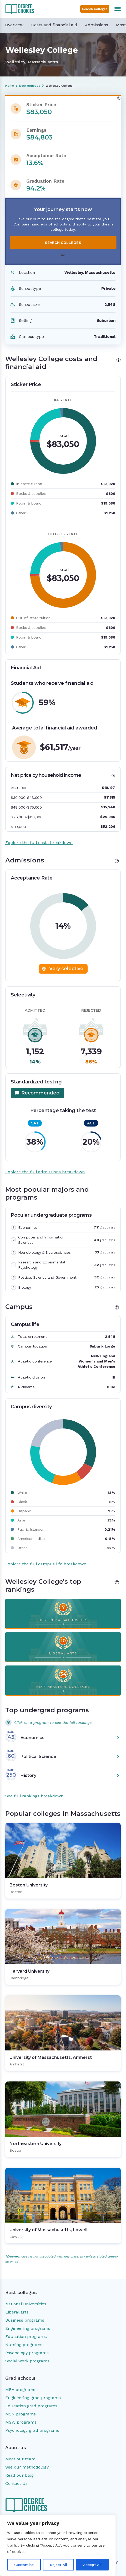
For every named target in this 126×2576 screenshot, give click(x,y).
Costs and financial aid (54, 24)
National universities (25, 2303)
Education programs (26, 2336)
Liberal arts (16, 2312)
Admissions (96, 24)
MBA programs (20, 2389)
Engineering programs (27, 2328)
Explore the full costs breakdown (39, 842)
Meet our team (20, 2458)
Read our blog (19, 2475)
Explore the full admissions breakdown (45, 1171)
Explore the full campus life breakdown (45, 1563)
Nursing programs (23, 2344)
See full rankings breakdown (34, 1795)
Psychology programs (27, 2352)
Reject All (58, 2565)
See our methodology (27, 2467)
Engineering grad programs (33, 2397)
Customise (24, 2565)
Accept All (92, 2565)
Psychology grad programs (32, 2430)
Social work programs (27, 2360)
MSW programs (21, 2422)
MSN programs (20, 2414)
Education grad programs (31, 2405)
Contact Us (16, 2483)
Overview (14, 24)
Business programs (24, 2320)
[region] (58, 2545)
